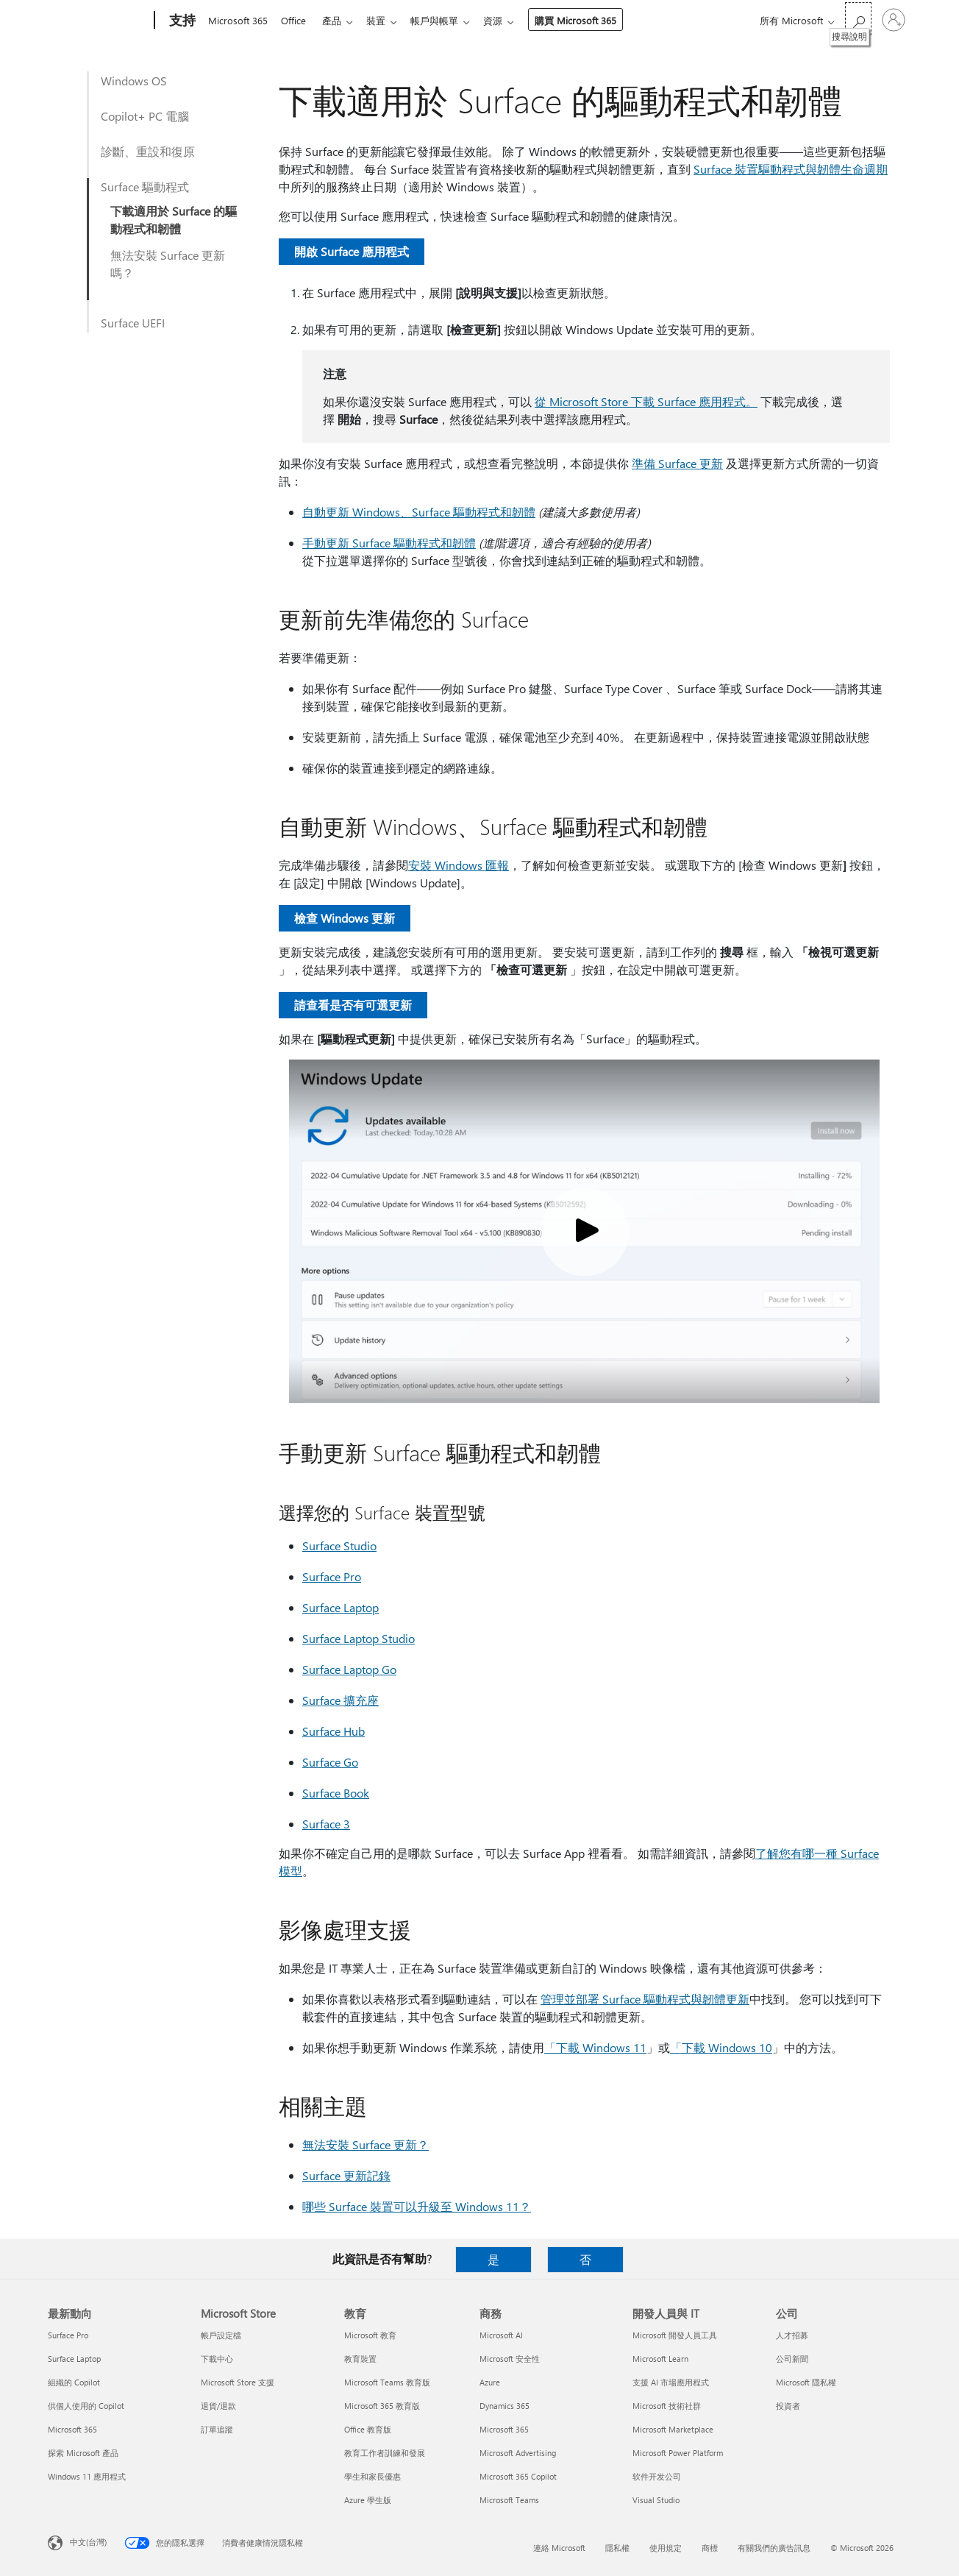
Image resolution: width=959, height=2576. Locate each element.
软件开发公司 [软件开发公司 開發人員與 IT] (656, 2476)
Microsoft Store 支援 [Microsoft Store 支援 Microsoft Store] (237, 2382)
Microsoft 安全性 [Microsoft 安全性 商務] (510, 2358)
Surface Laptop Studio (358, 1638)
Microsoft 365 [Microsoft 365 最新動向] (72, 2429)
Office (296, 20)
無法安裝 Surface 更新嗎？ (167, 263)
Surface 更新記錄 (346, 2175)
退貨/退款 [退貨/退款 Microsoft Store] (218, 2405)
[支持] (181, 20)
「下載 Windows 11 (595, 2047)
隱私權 (617, 2547)
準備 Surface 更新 (677, 463)
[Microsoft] (98, 20)
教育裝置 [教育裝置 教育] (360, 2358)
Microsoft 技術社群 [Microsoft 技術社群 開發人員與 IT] (666, 2405)
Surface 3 (326, 1823)
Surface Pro (331, 1576)
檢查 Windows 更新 (344, 918)
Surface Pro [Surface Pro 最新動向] (68, 2335)
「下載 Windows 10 (721, 2047)
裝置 (384, 20)
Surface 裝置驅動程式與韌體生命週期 (791, 169)
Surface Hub (333, 1731)
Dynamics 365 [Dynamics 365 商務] (505, 2405)
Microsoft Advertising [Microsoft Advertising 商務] (518, 2452)
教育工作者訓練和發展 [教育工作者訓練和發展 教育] (384, 2452)
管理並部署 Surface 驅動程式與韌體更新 (645, 1998)
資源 (507, 20)
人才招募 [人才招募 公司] (792, 2335)
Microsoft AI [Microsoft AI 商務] (501, 2335)
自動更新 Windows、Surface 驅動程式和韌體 (418, 511)
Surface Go (330, 1762)
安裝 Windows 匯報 (458, 865)
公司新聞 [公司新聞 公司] (792, 2358)
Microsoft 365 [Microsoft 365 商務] (504, 2429)
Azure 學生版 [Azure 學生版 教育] (367, 2499)
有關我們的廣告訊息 (774, 2547)
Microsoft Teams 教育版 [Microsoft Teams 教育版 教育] (387, 2382)
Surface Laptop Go (349, 1669)
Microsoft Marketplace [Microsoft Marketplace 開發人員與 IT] (672, 2429)
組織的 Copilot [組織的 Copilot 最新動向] (74, 2382)
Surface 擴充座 (340, 1700)
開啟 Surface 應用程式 (351, 251)
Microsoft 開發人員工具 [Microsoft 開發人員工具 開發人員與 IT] (674, 2335)
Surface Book (335, 1792)
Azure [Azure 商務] (490, 2382)
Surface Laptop (340, 1607)
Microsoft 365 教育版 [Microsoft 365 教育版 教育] (382, 2405)
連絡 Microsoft (559, 2547)
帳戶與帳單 (446, 20)
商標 (710, 2547)
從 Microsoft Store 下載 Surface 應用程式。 (646, 401)
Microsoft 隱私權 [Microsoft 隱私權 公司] (806, 2382)
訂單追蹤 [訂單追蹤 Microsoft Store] (217, 2429)
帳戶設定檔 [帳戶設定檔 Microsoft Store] (221, 2335)
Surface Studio (339, 1545)
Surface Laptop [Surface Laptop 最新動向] (74, 2358)
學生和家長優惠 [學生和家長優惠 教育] (372, 2476)
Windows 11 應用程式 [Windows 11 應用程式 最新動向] (87, 2476)
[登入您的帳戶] (893, 20)
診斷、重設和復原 (148, 151)
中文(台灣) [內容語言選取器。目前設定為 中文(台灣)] (88, 2541)
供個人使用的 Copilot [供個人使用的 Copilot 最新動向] (86, 2405)
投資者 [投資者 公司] (788, 2405)
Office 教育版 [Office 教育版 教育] (367, 2429)
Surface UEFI (133, 322)
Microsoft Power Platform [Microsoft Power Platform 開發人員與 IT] (677, 2452)
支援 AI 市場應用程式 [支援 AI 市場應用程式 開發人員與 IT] (670, 2382)
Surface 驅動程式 (145, 186)
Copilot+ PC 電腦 (145, 116)
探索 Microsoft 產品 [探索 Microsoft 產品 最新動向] (83, 2452)
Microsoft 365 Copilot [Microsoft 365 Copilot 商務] (518, 2476)
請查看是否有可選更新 (353, 1004)
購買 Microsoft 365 (590, 20)
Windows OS (134, 80)
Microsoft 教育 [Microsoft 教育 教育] (370, 2335)
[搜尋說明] (858, 18)
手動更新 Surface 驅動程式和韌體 (389, 542)
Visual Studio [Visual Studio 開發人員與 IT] (656, 2499)
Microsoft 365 (238, 20)
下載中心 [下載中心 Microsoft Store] (217, 2358)
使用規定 (665, 2547)
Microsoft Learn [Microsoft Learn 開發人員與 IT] (660, 2358)
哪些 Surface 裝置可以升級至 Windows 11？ (416, 2206)
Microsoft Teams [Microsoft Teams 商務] (509, 2499)
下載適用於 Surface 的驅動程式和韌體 (173, 219)
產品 (337, 20)
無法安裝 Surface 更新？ (365, 2144)
